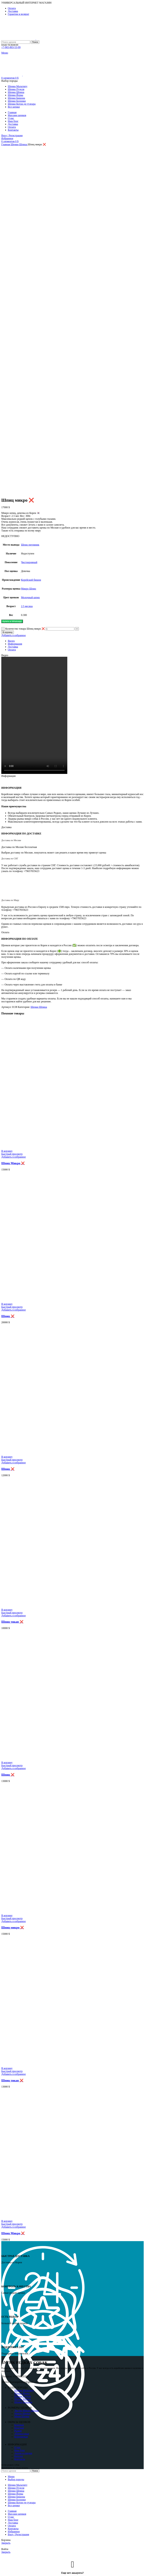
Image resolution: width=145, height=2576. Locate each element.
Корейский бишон (31, 579)
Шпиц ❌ (7, 1469)
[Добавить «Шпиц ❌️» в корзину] (7, 1304)
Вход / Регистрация (18, 2534)
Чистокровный (29, 562)
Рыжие (18, 2430)
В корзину (8, 632)
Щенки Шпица (19, 144)
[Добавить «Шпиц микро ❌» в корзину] (7, 1915)
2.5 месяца (27, 606)
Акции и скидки (23, 2453)
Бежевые (19, 2425)
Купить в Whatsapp (12, 621)
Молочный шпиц (30, 597)
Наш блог (19, 2450)
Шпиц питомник (30, 544)
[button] (12, 621)
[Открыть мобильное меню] (4, 52)
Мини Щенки (21, 2416)
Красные (19, 2427)
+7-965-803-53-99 (10, 47)
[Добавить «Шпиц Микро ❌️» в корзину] (7, 1151)
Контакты (19, 2459)
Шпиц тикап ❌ (12, 1621)
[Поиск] (15, 42)
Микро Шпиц (28, 588)
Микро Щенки (22, 2413)
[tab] (76, 640)
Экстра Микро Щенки (26, 2410)
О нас (17, 2447)
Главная (6, 144)
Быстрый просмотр (12, 1154)
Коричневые (21, 2436)
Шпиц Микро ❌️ (13, 1163)
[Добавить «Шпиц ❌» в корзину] (7, 1456)
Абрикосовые (21, 2433)
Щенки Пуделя (22, 2396)
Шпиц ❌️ (7, 1316)
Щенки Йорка (22, 2393)
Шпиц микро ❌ (12, 1927)
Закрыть (5, 2543)
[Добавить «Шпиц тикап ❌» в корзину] (7, 1609)
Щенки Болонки (23, 2402)
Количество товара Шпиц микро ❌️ (25, 628)
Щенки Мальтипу (24, 2390)
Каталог (18, 2456)
